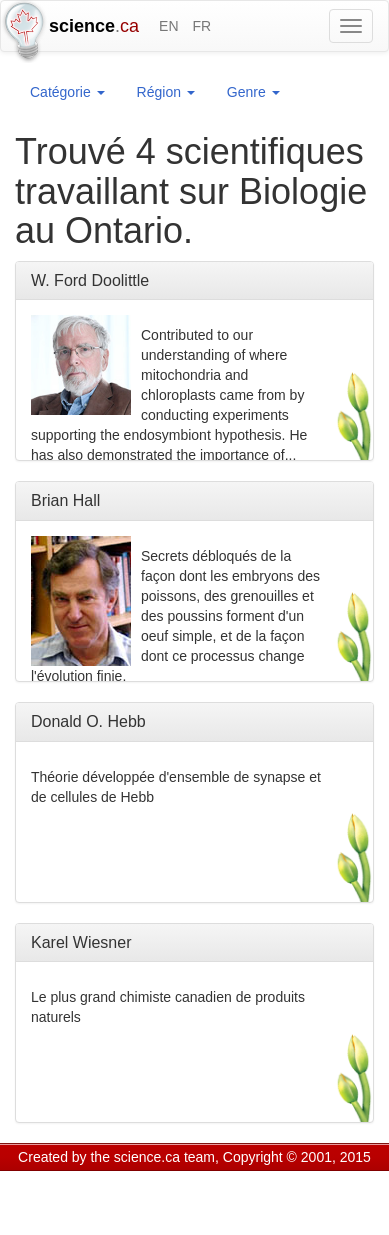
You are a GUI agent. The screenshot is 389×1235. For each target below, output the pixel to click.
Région (166, 92)
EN (168, 26)
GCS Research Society (133, 1182)
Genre (253, 92)
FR (201, 26)
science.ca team (164, 1157)
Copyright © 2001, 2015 (297, 1157)
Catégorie (67, 92)
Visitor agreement (267, 1182)
